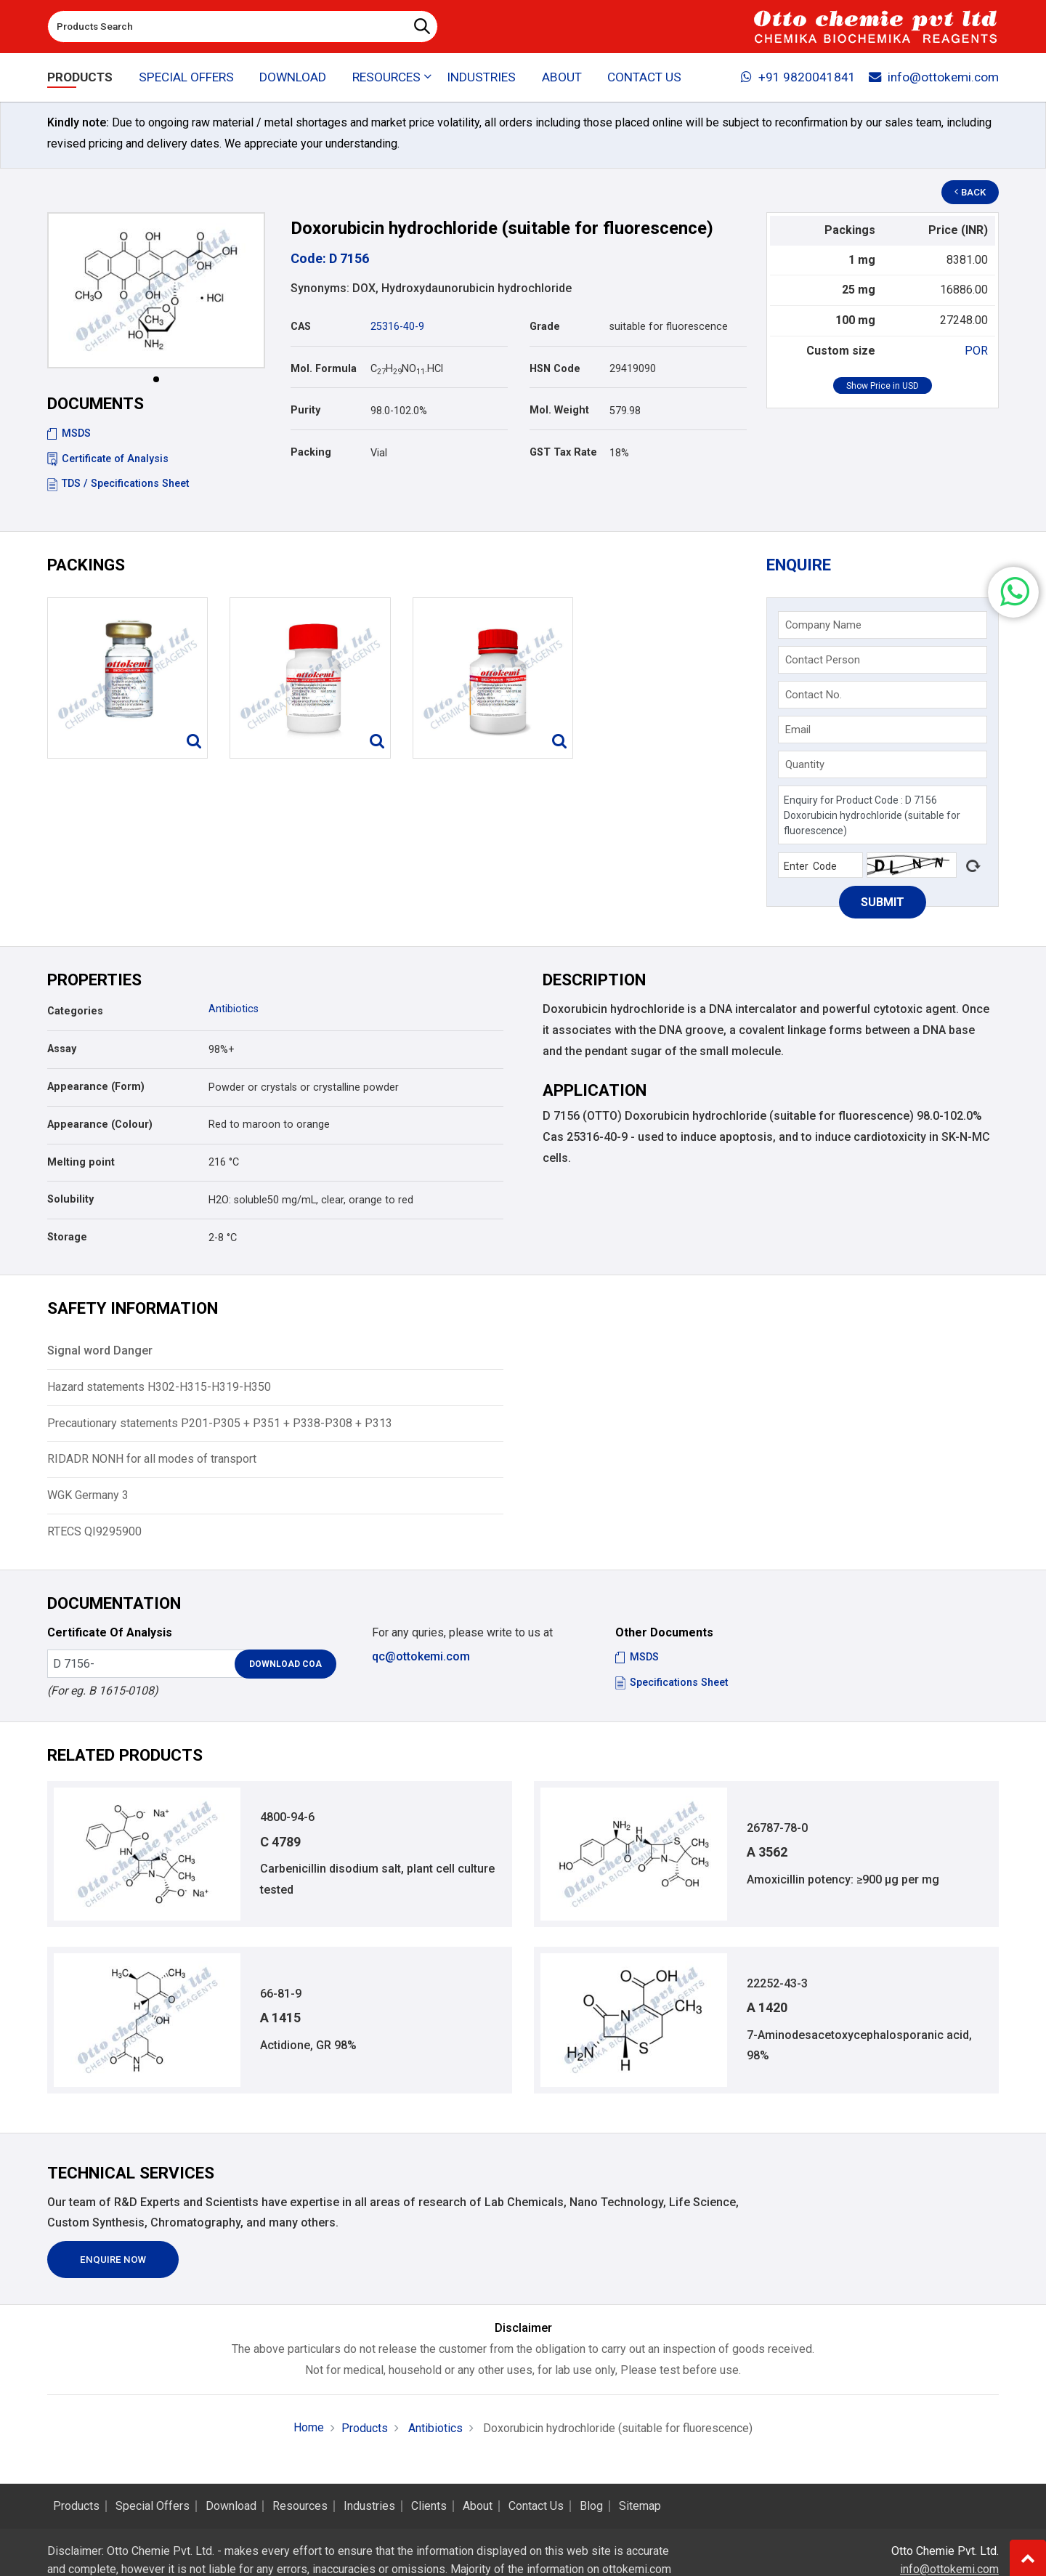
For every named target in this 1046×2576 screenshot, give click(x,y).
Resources (300, 2506)
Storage (67, 1237)
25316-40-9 (397, 326)
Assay (61, 1049)
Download (292, 77)
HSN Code (555, 369)
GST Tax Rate (563, 452)
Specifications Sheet (671, 1682)
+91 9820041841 (798, 77)
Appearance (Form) (96, 1087)
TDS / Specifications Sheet (118, 483)
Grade (545, 326)
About (562, 77)
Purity (305, 410)
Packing (311, 452)
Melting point (81, 1162)
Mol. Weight (559, 410)
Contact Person (822, 659)
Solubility (70, 1199)
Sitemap (640, 2506)
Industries (481, 77)
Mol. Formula (324, 369)
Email (798, 729)
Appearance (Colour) (100, 1124)
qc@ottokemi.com (421, 1656)
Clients (429, 2506)
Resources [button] (386, 77)
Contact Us (644, 77)
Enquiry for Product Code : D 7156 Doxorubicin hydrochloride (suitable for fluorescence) (882, 815)
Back (970, 192)
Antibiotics (233, 1009)
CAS (301, 326)
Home (308, 2427)
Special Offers (186, 77)
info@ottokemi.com (934, 77)
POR (976, 351)
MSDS (69, 433)
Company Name (823, 624)
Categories (75, 1011)
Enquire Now (113, 2259)
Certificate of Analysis (108, 459)
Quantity (804, 764)
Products (80, 77)
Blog (591, 2506)
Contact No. (813, 694)
